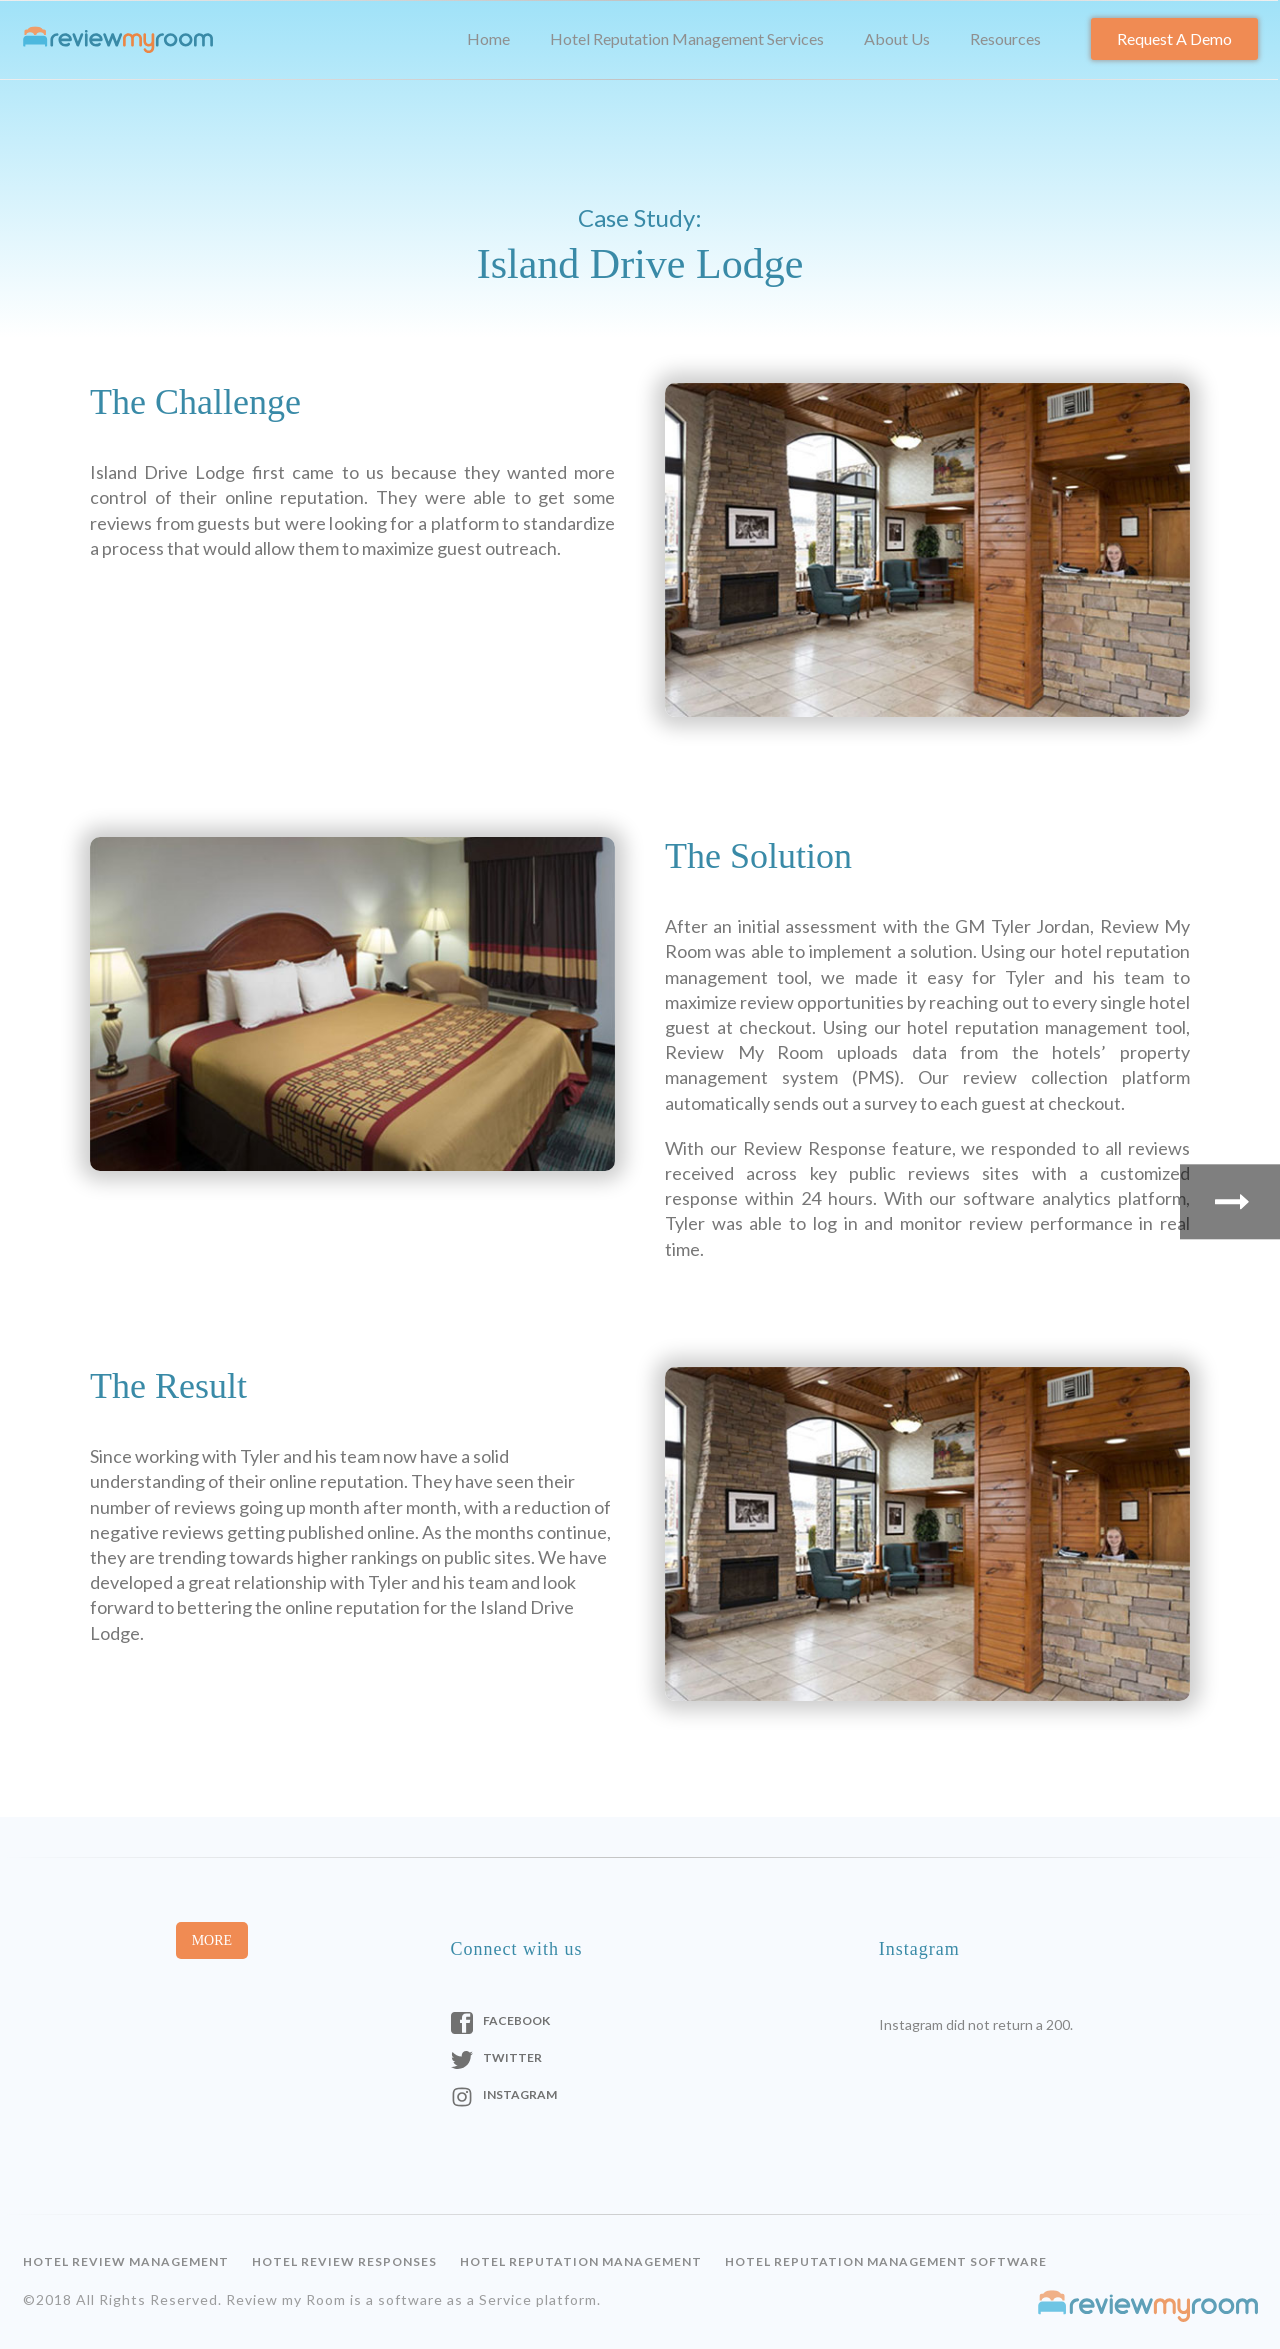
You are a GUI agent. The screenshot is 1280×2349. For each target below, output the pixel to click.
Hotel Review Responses (344, 2261)
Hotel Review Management (126, 2261)
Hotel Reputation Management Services (687, 38)
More (212, 1940)
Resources (1005, 38)
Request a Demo (1174, 38)
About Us (897, 38)
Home (488, 38)
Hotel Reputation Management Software (886, 2261)
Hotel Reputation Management (581, 2261)
